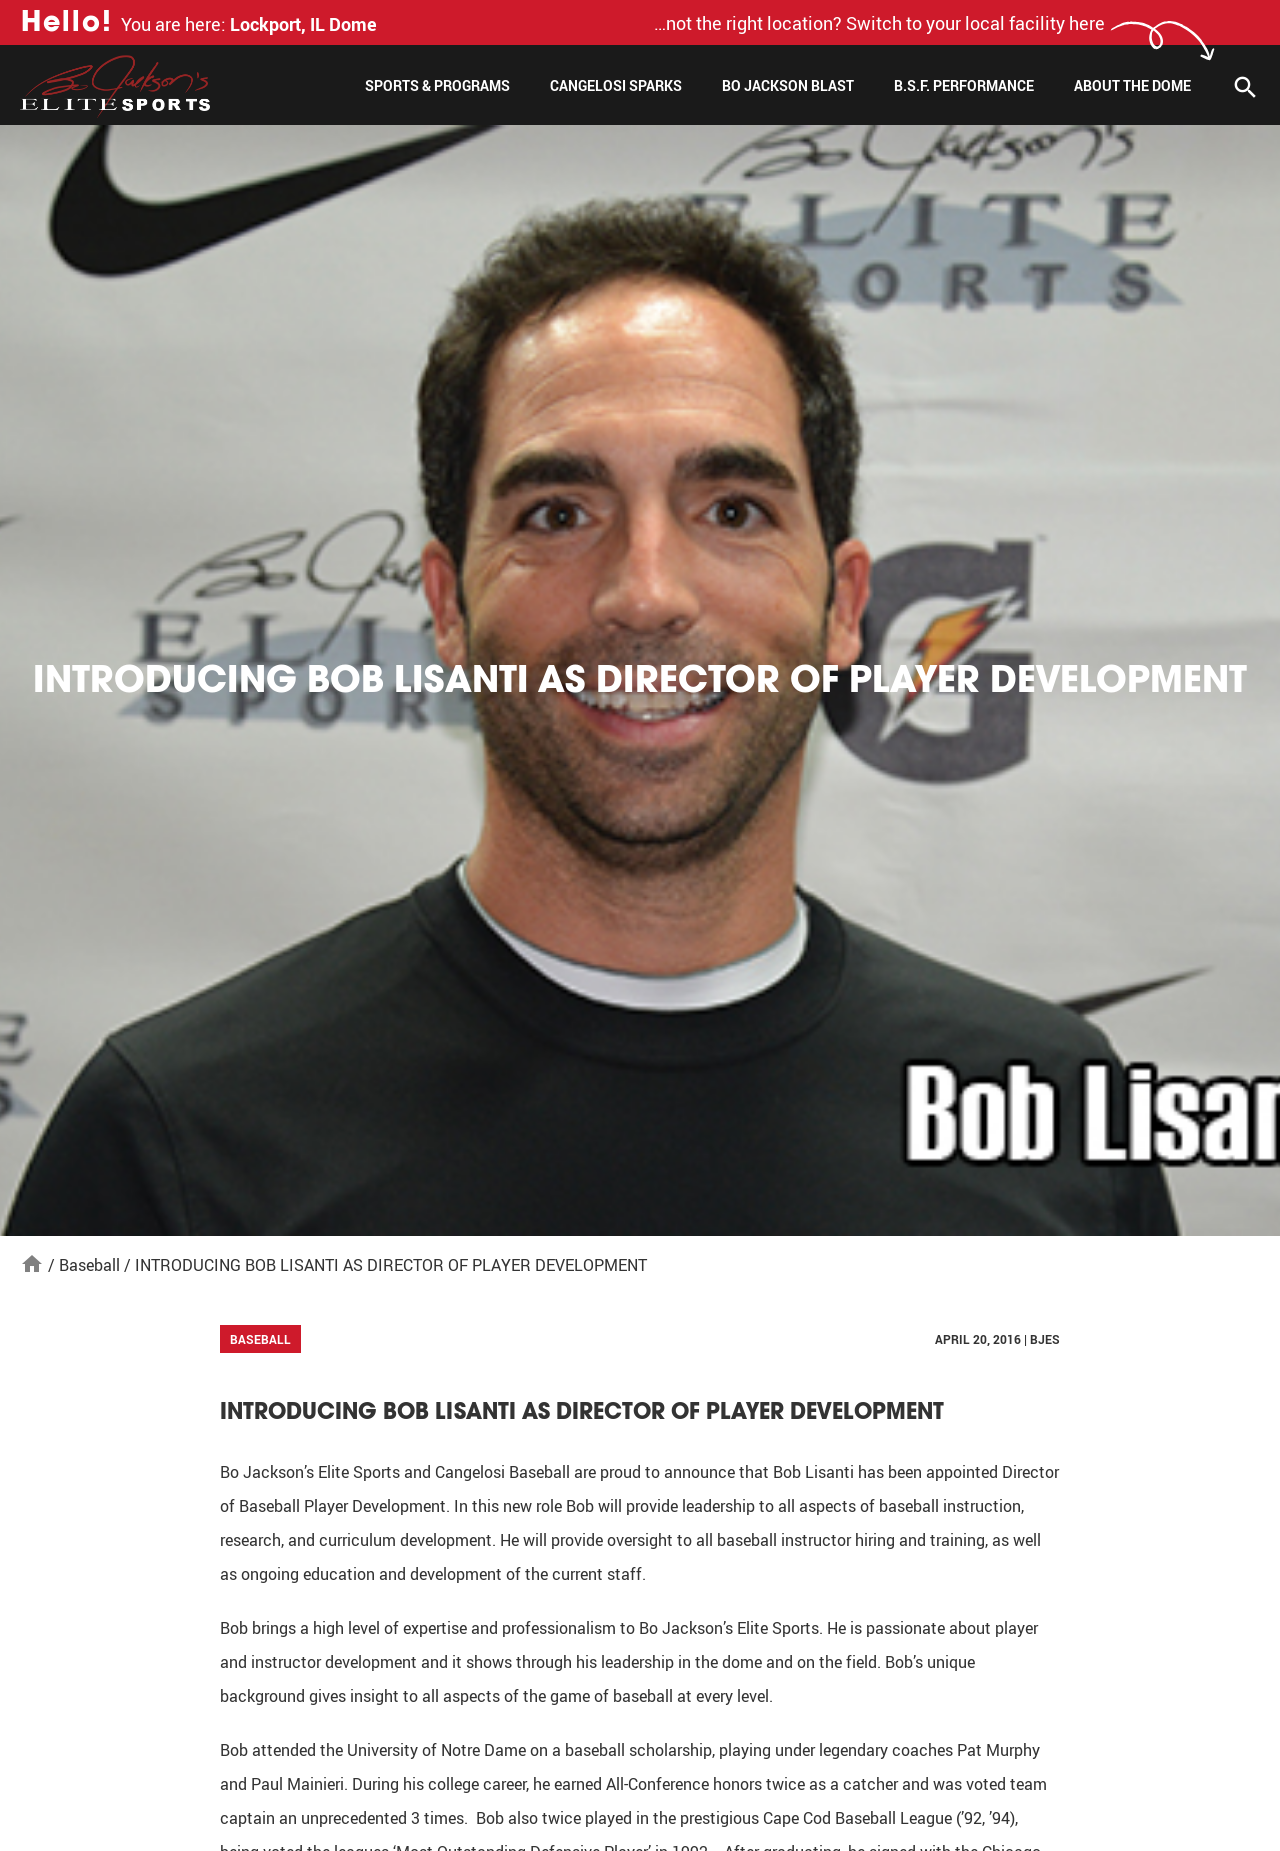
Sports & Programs (437, 85)
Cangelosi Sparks (616, 85)
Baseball (89, 1265)
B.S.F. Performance (964, 85)
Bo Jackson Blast (788, 85)
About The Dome (1132, 85)
